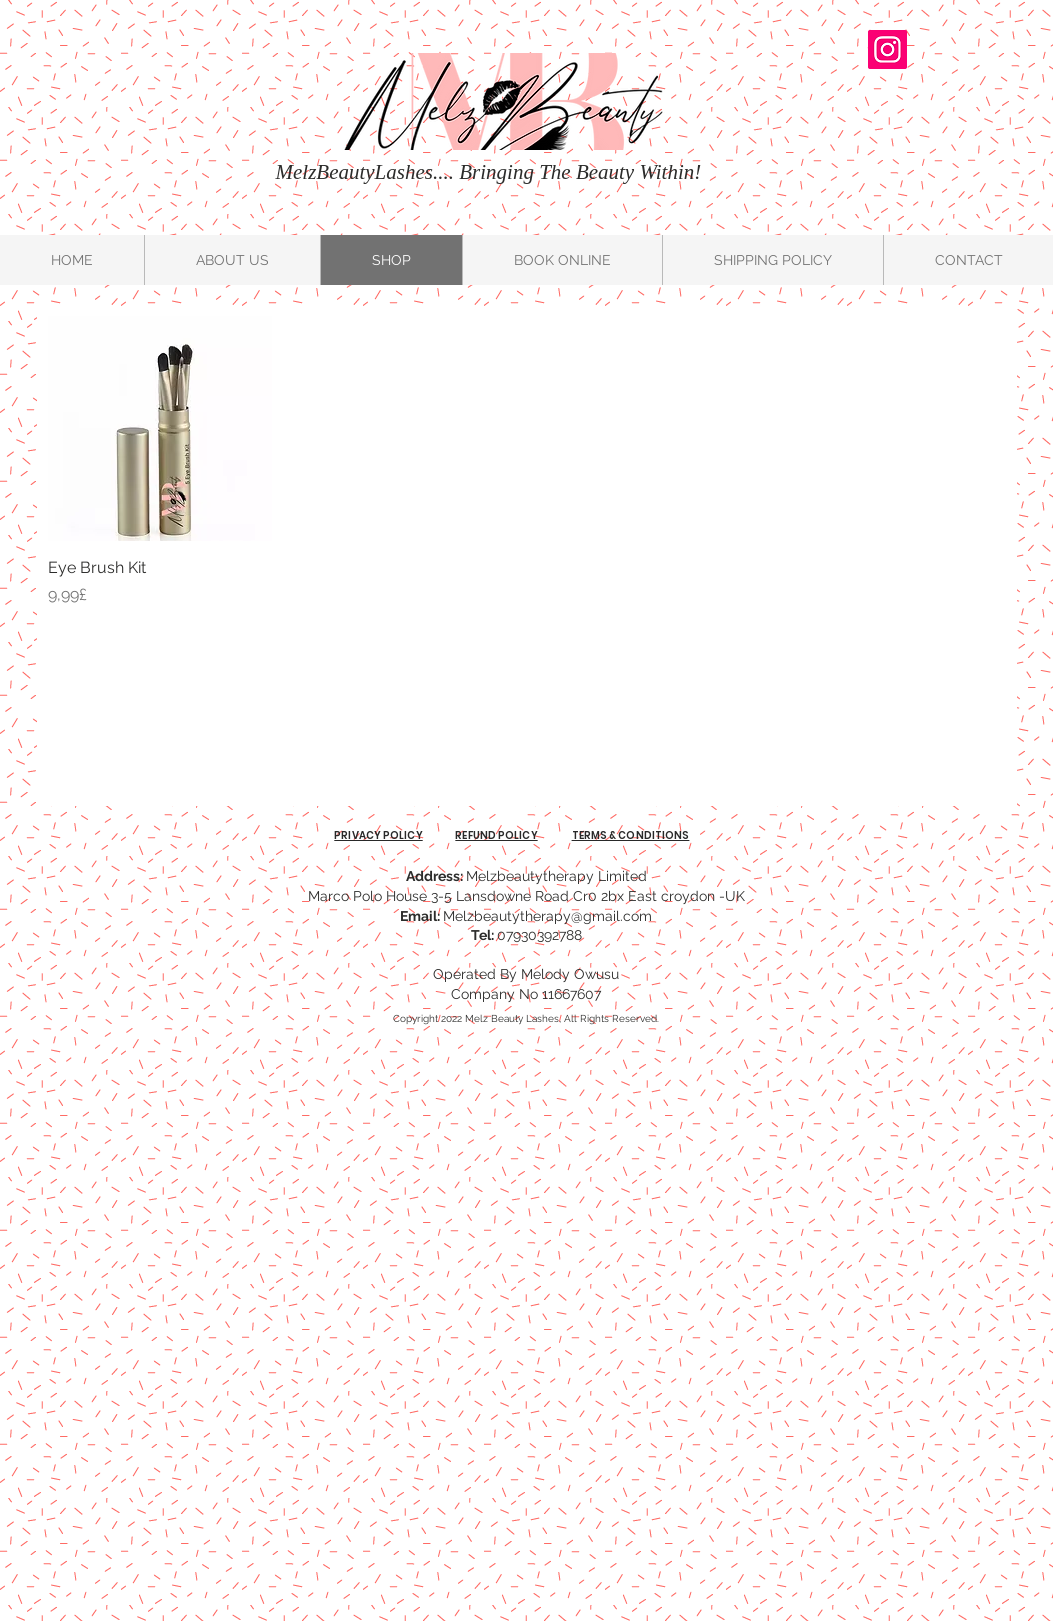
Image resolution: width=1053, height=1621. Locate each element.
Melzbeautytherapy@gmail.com (547, 916)
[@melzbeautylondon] (887, 49)
